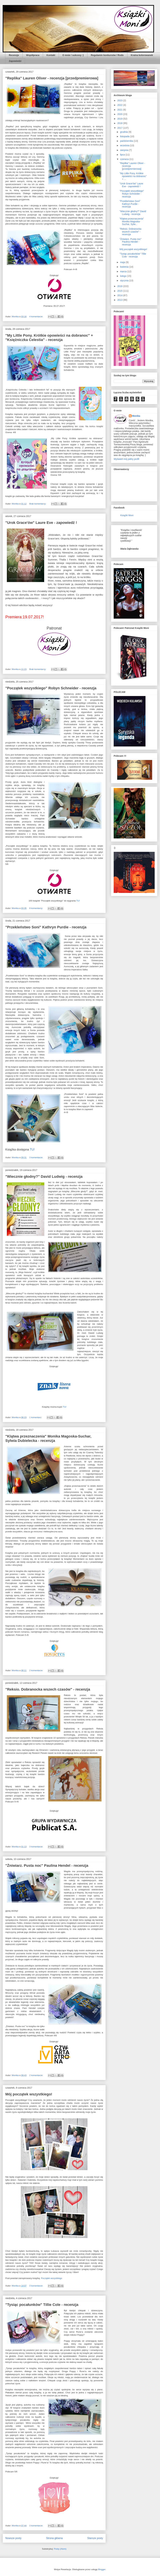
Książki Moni (127, 515)
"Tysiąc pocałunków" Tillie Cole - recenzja (41, 2305)
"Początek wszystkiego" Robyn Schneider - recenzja (50, 688)
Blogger (101, 2569)
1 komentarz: (35, 1417)
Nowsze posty (13, 2538)
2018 (120, 123)
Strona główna (54, 2538)
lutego (123, 276)
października (127, 141)
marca (123, 271)
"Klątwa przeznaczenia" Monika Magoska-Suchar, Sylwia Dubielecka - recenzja (48, 1438)
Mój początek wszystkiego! (28, 2094)
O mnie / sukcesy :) (73, 55)
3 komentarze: (36, 1157)
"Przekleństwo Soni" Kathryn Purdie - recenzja (45, 927)
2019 (120, 118)
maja (123, 262)
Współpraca (32, 55)
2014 (120, 295)
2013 (120, 300)
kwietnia (124, 266)
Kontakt (50, 55)
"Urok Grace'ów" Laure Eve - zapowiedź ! (41, 523)
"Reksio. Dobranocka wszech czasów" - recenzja (47, 1689)
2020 (120, 114)
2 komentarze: (36, 1670)
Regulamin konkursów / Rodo (107, 55)
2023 (120, 100)
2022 (120, 105)
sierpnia (124, 150)
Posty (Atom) (60, 2549)
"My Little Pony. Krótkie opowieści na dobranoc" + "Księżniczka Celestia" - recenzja (49, 337)
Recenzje (14, 55)
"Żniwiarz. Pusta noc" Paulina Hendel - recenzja (46, 1865)
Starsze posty (95, 2538)
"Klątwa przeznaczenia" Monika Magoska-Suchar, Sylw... (132, 221)
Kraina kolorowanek (142, 55)
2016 (120, 286)
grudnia (124, 132)
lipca (123, 154)
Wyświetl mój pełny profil (126, 459)
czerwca (124, 159)
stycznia (124, 280)
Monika (136, 416)
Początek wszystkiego (51, 2278)
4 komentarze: (36, 316)
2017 (120, 128)
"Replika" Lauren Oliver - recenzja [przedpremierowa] (51, 78)
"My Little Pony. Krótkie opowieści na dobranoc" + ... (133, 176)
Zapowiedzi (15, 61)
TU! (78, 900)
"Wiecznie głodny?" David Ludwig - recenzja (43, 1176)
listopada (125, 136)
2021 (120, 109)
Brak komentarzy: (38, 503)
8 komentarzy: (36, 908)
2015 (120, 291)
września (125, 145)
